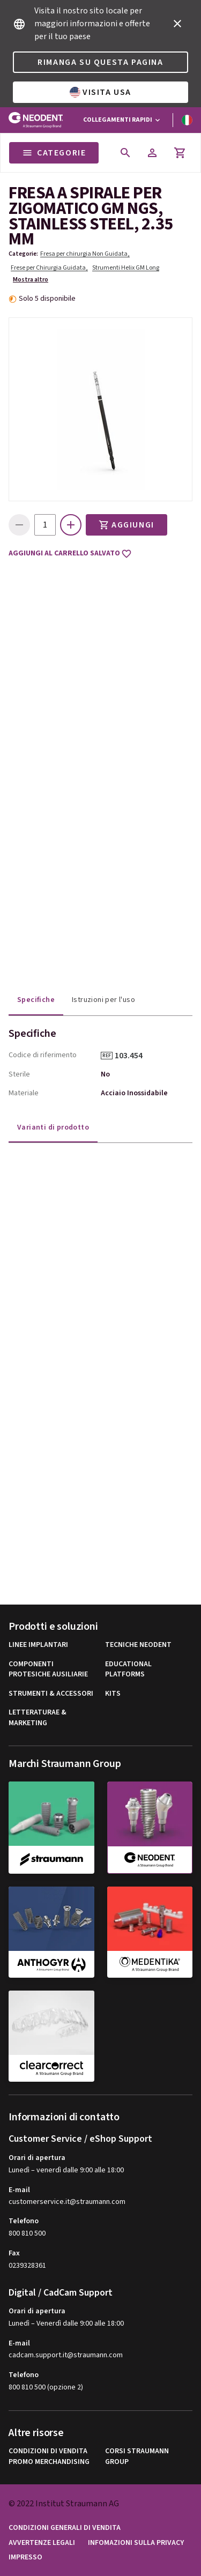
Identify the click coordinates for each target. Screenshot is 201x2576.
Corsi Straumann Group (137, 2456)
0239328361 (27, 2265)
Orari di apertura (37, 2157)
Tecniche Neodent (138, 1645)
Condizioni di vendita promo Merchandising (49, 2456)
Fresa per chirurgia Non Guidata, (85, 253)
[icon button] (177, 23)
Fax (14, 2253)
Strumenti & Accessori (51, 1694)
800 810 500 (27, 2233)
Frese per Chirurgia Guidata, (49, 267)
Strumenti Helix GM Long (125, 267)
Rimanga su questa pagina (100, 62)
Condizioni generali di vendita (65, 2528)
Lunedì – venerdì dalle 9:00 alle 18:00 (66, 2170)
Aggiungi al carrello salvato (70, 553)
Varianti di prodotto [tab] (53, 1127)
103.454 (132, 1055)
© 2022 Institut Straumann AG (64, 2504)
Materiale (24, 1093)
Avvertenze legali (42, 2543)
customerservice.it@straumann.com (67, 2202)
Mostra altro (30, 279)
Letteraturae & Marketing (37, 1718)
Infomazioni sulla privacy (136, 2543)
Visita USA (100, 92)
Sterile (19, 1074)
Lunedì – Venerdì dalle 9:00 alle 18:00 (66, 2323)
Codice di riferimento (43, 1055)
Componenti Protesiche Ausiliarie (48, 1669)
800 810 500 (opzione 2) (46, 2387)
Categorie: (23, 253)
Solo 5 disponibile (47, 298)
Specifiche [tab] (36, 999)
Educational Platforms (128, 1669)
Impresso (25, 2557)
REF (106, 1055)
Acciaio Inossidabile (134, 1093)
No (105, 1074)
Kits (113, 1694)
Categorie (54, 153)
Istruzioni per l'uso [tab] (103, 999)
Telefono (24, 2221)
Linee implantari (38, 1645)
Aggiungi (126, 525)
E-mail (19, 2190)
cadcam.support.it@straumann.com (66, 2355)
